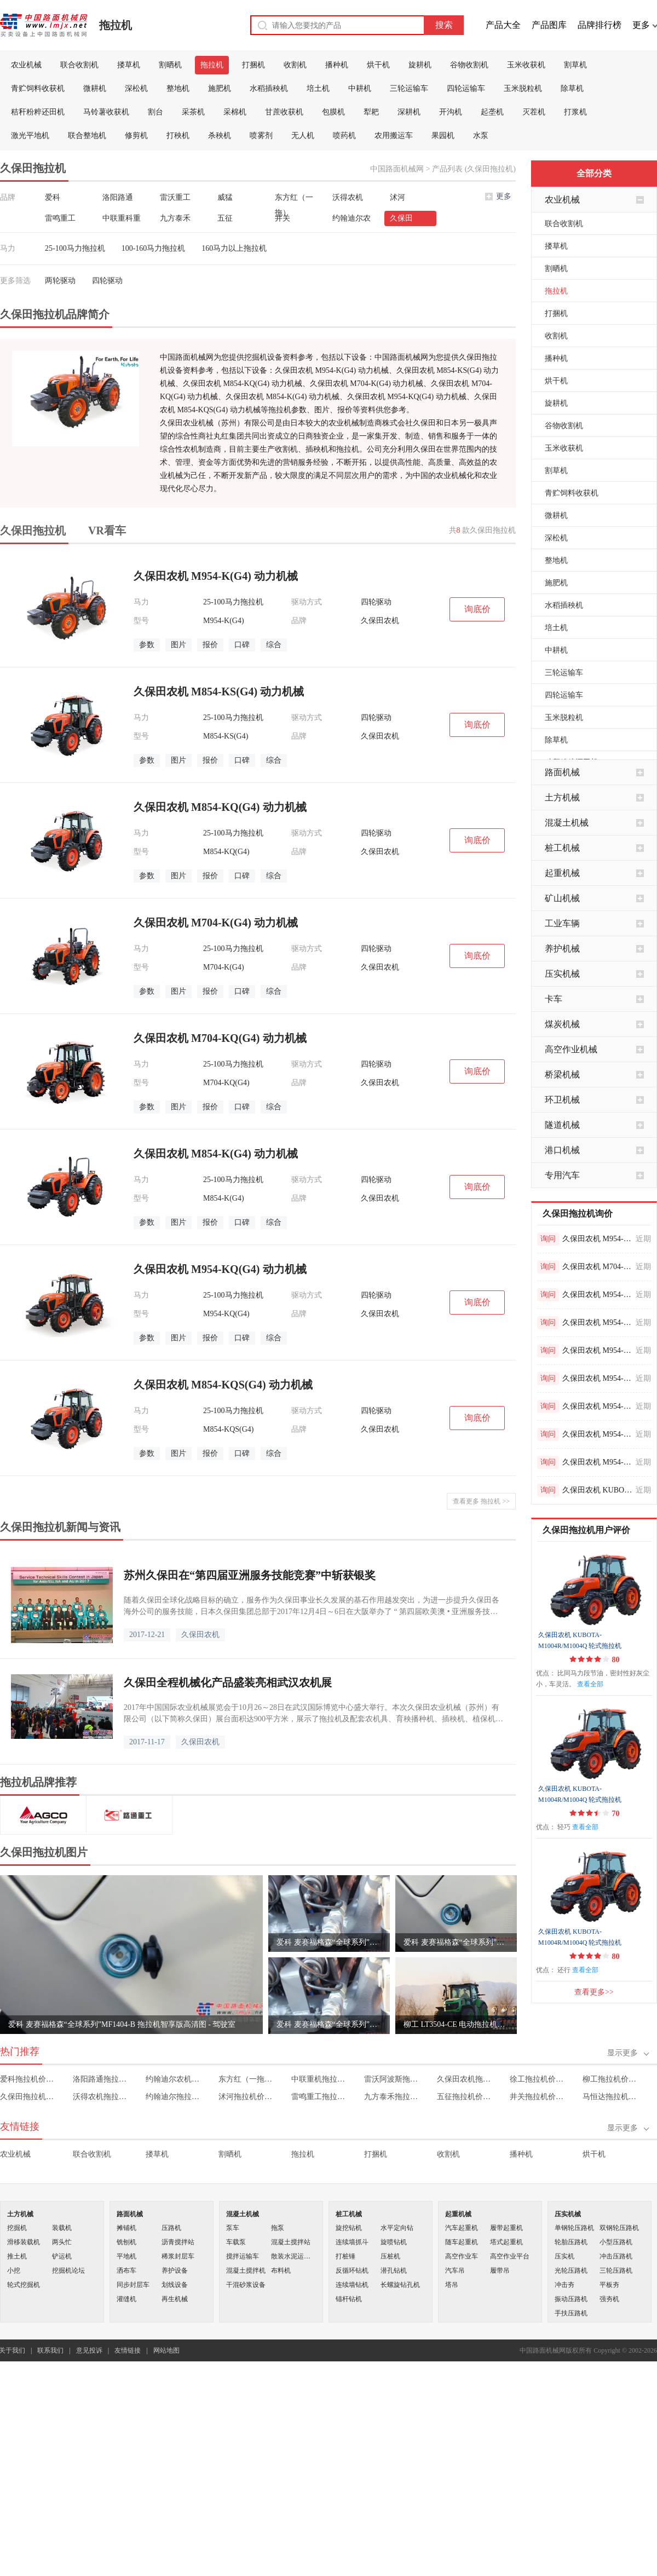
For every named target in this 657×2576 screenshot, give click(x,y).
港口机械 (562, 1150)
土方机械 (562, 797)
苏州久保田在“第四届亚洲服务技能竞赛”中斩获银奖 (250, 1575)
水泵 (480, 135)
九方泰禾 (175, 218)
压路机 (171, 2228)
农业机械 (26, 65)
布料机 (281, 2270)
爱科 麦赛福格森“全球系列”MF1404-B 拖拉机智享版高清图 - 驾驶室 (121, 2024)
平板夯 (609, 2285)
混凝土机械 (567, 822)
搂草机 (128, 65)
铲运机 (62, 2256)
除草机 (572, 88)
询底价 (477, 609)
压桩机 (390, 2256)
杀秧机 (219, 135)
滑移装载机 (23, 2242)
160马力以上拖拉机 (234, 248)
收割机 (295, 65)
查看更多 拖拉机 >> (481, 1501)
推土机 (17, 2256)
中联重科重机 (121, 220)
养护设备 (175, 2270)
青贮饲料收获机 (38, 88)
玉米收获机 (526, 65)
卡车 (553, 999)
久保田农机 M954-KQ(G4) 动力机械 (597, 1434)
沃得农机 (347, 197)
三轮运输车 (409, 88)
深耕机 (408, 112)
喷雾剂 (261, 135)
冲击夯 (564, 2285)
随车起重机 (461, 2242)
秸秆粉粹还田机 (38, 112)
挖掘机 (17, 2228)
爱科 (52, 197)
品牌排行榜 (599, 25)
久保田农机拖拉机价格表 (465, 2079)
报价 (210, 645)
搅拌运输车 (242, 2256)
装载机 (62, 2228)
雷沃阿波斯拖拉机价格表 (393, 2079)
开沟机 (450, 112)
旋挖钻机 (349, 2228)
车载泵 (236, 2242)
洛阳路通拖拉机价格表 (101, 2079)
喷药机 (344, 135)
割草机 (575, 65)
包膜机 (333, 112)
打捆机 (253, 65)
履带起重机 (506, 2228)
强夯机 (609, 2299)
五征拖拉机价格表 (465, 2097)
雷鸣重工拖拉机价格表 (320, 2097)
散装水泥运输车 (293, 2256)
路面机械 (562, 772)
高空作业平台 (509, 2256)
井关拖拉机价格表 (538, 2097)
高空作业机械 (571, 1049)
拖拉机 (115, 25)
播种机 (336, 65)
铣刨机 (126, 2242)
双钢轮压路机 (619, 2228)
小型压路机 (616, 2242)
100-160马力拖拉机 (154, 248)
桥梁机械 (562, 1074)
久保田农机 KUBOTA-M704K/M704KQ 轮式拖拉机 (597, 1490)
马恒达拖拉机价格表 (611, 2097)
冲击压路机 (616, 2256)
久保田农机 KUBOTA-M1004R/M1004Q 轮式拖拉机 (579, 1640)
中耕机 (359, 88)
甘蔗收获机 (284, 112)
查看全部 (590, 1684)
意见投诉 (89, 2350)
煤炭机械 (562, 1024)
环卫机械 (562, 1099)
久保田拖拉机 (33, 531)
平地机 (126, 2256)
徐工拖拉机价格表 (538, 2079)
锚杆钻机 (349, 2299)
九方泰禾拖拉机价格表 (393, 2097)
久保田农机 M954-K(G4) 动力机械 (597, 1239)
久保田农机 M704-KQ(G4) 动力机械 (597, 1267)
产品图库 (549, 25)
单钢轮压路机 (574, 2228)
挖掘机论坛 (68, 2270)
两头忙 (62, 2242)
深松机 (136, 88)
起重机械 (562, 873)
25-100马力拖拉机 (75, 248)
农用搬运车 (393, 135)
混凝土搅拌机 (246, 2270)
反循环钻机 (352, 2270)
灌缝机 (126, 2299)
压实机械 (562, 973)
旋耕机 (419, 65)
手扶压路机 (571, 2313)
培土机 (318, 88)
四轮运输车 (466, 88)
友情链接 (127, 2350)
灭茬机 (533, 112)
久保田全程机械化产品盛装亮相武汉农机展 (228, 1682)
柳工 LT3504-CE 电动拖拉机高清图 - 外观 (456, 2024)
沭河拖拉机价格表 (247, 2097)
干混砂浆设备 (246, 2285)
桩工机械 (562, 847)
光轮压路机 (571, 2270)
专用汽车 (562, 1175)
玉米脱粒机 (523, 88)
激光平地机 (30, 135)
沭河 (397, 197)
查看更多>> (594, 1992)
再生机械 (175, 2299)
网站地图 (166, 2350)
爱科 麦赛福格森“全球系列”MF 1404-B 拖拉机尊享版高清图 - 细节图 (329, 2024)
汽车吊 (455, 2270)
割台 (155, 112)
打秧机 (177, 135)
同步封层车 (133, 2285)
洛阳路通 (117, 197)
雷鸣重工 (60, 218)
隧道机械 (562, 1124)
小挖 (13, 2270)
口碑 (242, 645)
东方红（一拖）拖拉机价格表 (247, 2079)
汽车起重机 (461, 2228)
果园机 (442, 135)
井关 (282, 218)
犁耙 (371, 112)
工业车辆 (562, 923)
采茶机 (193, 112)
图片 (178, 645)
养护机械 (562, 948)
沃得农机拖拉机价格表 (101, 2097)
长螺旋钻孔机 (400, 2285)
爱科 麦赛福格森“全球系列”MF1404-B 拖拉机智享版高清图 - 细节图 (329, 1942)
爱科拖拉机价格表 (28, 2079)
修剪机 (136, 135)
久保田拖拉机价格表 (28, 2097)
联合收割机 (79, 65)
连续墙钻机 (352, 2285)
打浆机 (575, 112)
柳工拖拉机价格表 (611, 2079)
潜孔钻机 (394, 2270)
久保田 (401, 218)
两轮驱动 (60, 280)
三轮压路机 (616, 2270)
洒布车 (126, 2270)
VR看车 (107, 531)
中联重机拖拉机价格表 (320, 2079)
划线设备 (175, 2285)
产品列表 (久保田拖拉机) (474, 169)
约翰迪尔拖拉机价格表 (174, 2097)
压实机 (564, 2256)
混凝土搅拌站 (290, 2242)
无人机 (302, 135)
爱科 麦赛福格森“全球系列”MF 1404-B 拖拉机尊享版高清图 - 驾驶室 (456, 1942)
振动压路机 (571, 2299)
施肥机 (219, 88)
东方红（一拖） (294, 199)
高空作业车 (461, 2256)
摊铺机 (126, 2228)
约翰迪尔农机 (351, 220)
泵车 (232, 2228)
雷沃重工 (175, 197)
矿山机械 (562, 898)
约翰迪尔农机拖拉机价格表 (174, 2079)
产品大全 (503, 25)
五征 (225, 218)
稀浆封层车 (178, 2256)
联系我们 (50, 2350)
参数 (146, 645)
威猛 (225, 197)
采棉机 (234, 112)
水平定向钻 (397, 2228)
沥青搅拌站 (178, 2242)
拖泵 (277, 2228)
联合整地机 (87, 135)
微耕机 (94, 88)
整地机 (177, 88)
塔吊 (451, 2285)
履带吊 (500, 2270)
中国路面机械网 (397, 169)
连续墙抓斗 (352, 2242)
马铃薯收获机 (106, 112)
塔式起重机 (506, 2242)
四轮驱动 (107, 280)
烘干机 (378, 65)
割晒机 (170, 65)
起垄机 (492, 112)
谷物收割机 (469, 65)
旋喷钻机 (394, 2242)
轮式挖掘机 (23, 2285)
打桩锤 (345, 2256)
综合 (273, 645)
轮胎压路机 (571, 2242)
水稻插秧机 (269, 88)
